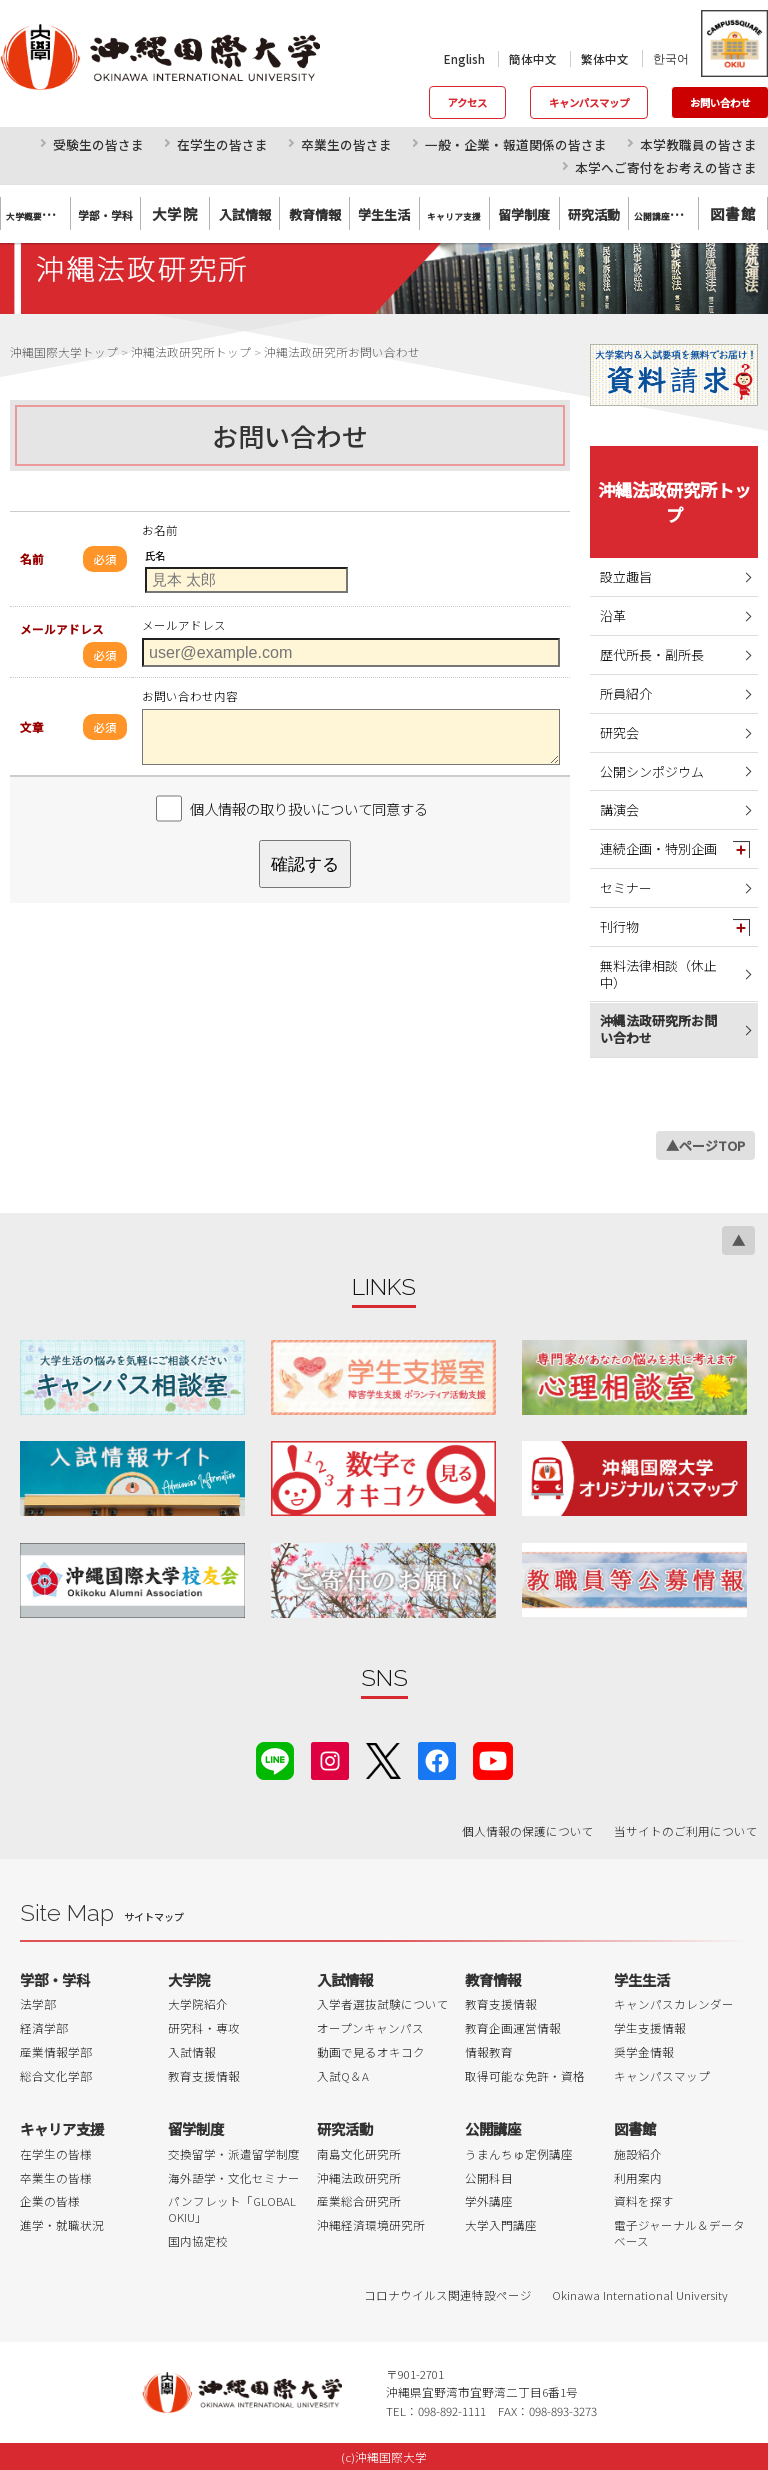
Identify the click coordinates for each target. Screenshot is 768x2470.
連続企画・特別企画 (658, 848)
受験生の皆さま (98, 144)
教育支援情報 (204, 2076)
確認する (305, 864)
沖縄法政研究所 (359, 2178)
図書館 (733, 213)
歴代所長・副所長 (652, 654)
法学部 (38, 2004)
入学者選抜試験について (383, 2004)
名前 (32, 559)
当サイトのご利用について (686, 1831)
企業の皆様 (50, 2201)
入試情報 (192, 2052)
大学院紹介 (198, 2004)
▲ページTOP (705, 1145)
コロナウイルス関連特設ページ (448, 2295)
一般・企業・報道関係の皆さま (516, 144)
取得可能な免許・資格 (525, 2076)
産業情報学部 (56, 2052)
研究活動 (345, 2128)
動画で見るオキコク (371, 2052)
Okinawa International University (640, 2295)
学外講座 (489, 2201)
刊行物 (619, 926)
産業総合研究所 (359, 2201)
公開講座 (493, 2128)
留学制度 (196, 2128)
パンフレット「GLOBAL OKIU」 (232, 2209)
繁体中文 (605, 59)
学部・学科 (55, 1979)
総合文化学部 (56, 2076)
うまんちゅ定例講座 (519, 2154)
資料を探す (644, 2201)
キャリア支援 (62, 2128)
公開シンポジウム (652, 771)
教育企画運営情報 (513, 2028)
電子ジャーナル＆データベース (679, 2233)
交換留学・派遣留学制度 (234, 2154)
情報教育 (489, 2052)
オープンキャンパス (370, 2028)
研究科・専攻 (204, 2028)
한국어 (671, 58)
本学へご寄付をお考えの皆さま (666, 167)
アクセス (467, 102)
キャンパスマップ (589, 102)
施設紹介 (638, 2154)
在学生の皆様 (56, 2154)
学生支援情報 (650, 2028)
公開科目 (489, 2178)
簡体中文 (533, 59)
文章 (32, 727)
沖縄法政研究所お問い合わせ (658, 1029)
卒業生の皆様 (56, 2178)
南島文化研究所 (359, 2154)
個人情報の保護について (528, 1831)
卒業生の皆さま (346, 144)
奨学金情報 (644, 2052)
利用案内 (638, 2178)
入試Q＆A (343, 2076)
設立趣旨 (626, 576)
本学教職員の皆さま (698, 144)
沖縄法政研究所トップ (674, 502)
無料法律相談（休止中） (658, 974)
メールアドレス (62, 629)
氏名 (155, 555)
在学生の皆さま (222, 144)
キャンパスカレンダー (674, 2004)
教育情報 (493, 1979)
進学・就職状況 (62, 2225)
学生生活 (642, 1979)
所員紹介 (626, 693)
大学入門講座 (501, 2225)
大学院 (175, 213)
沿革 (613, 615)
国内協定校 (198, 2241)
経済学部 (44, 2028)
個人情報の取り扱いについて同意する (309, 808)
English (464, 59)
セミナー (626, 887)
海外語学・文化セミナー (234, 2178)
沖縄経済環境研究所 (371, 2225)
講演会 (619, 809)
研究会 (619, 732)
